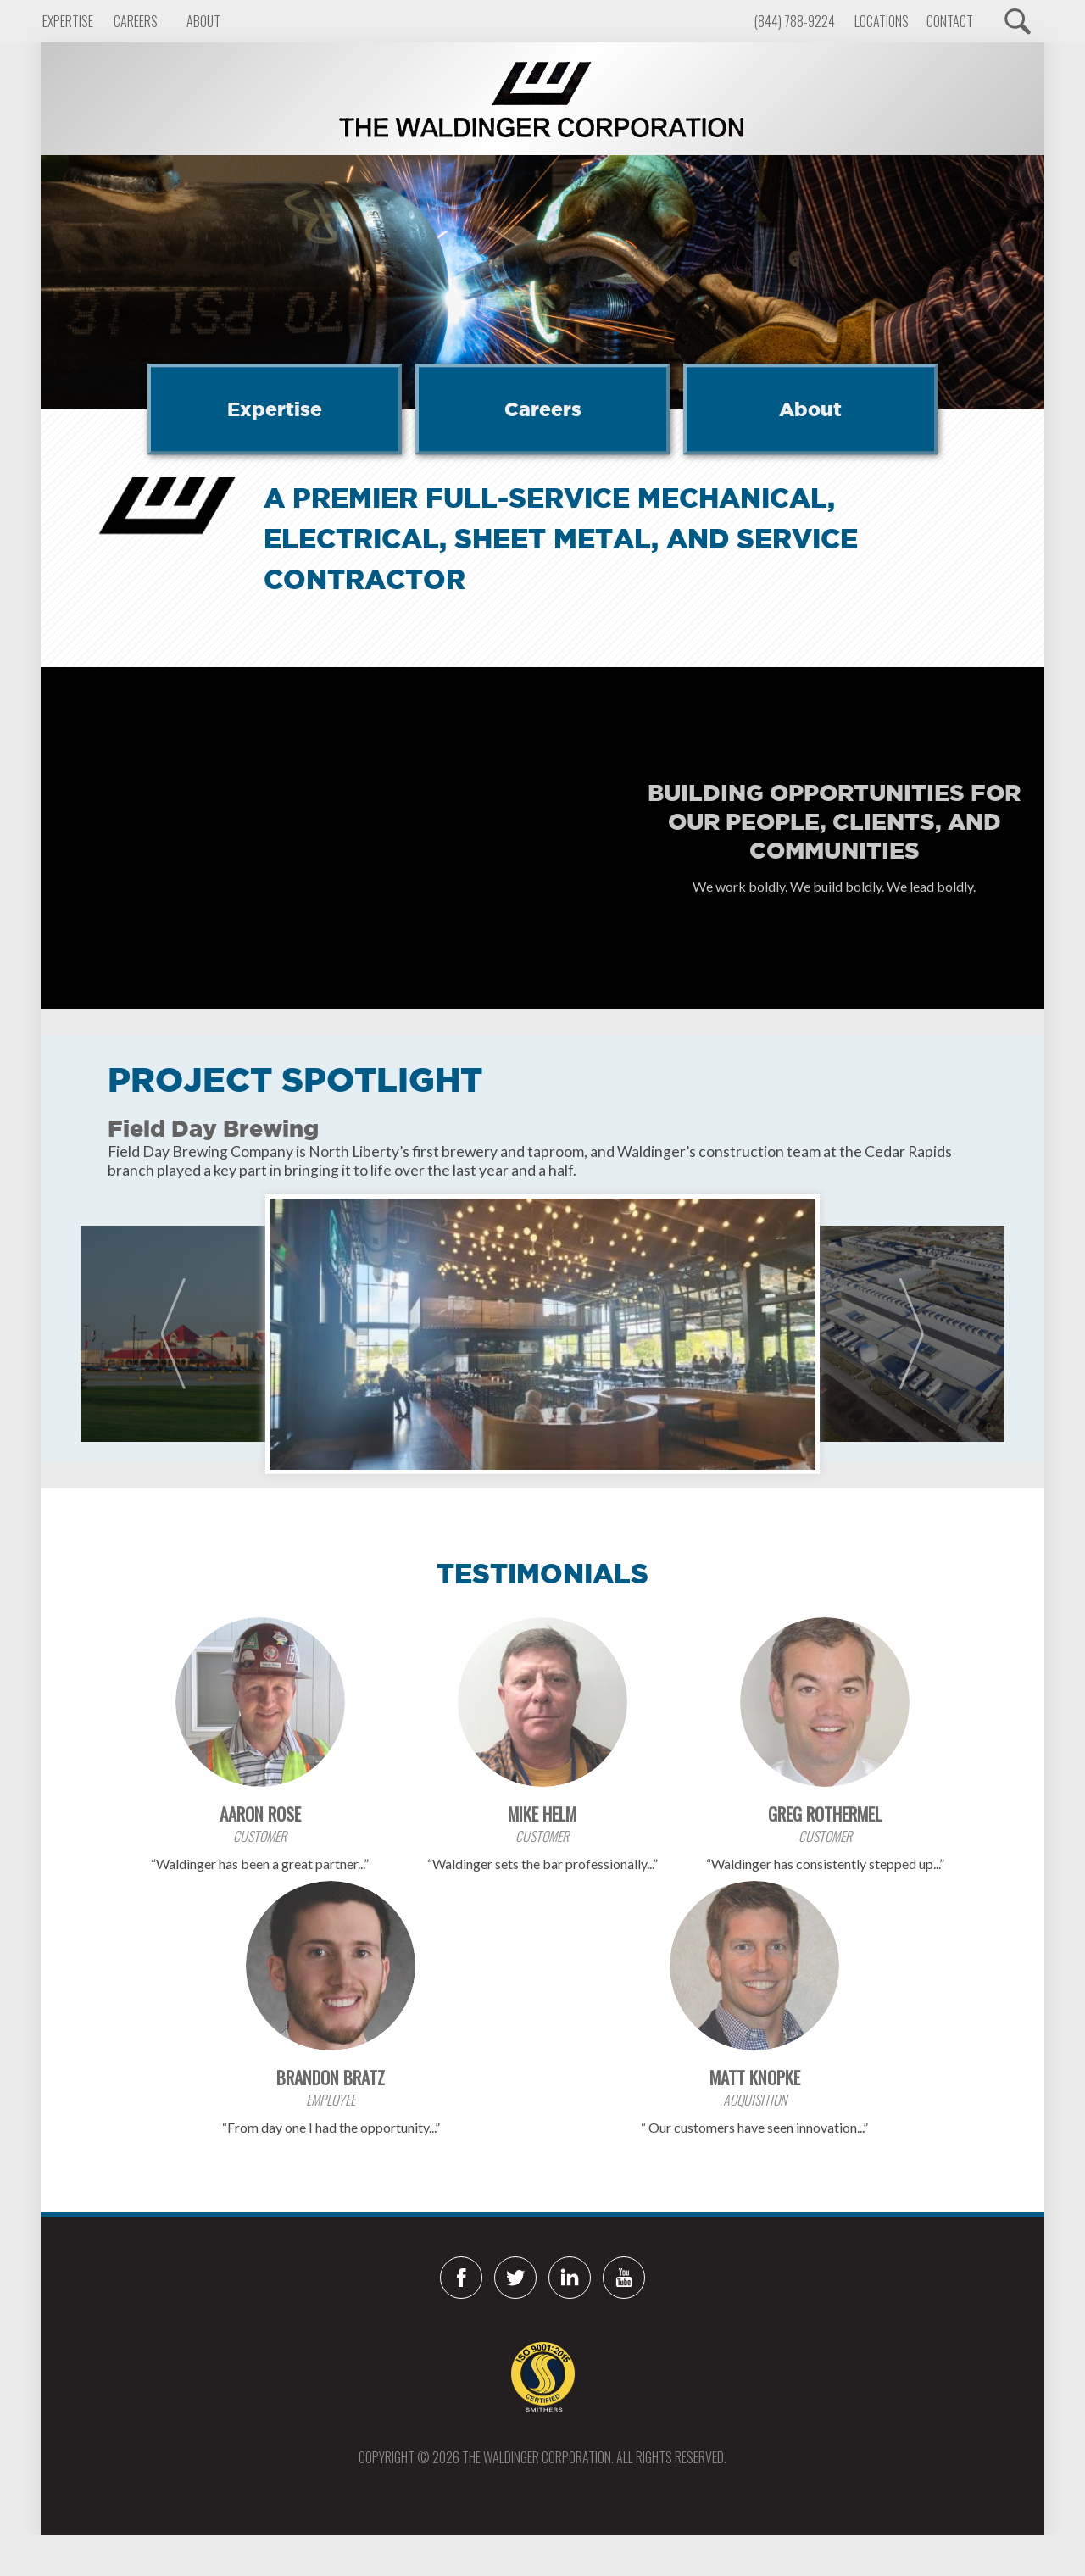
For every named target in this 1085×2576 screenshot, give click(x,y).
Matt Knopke (754, 2077)
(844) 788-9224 (794, 21)
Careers (136, 21)
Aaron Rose (260, 1813)
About (203, 21)
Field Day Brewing (213, 1128)
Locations (881, 21)
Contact (949, 21)
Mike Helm (542, 1813)
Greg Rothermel (825, 1813)
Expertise (67, 21)
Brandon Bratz (330, 2077)
